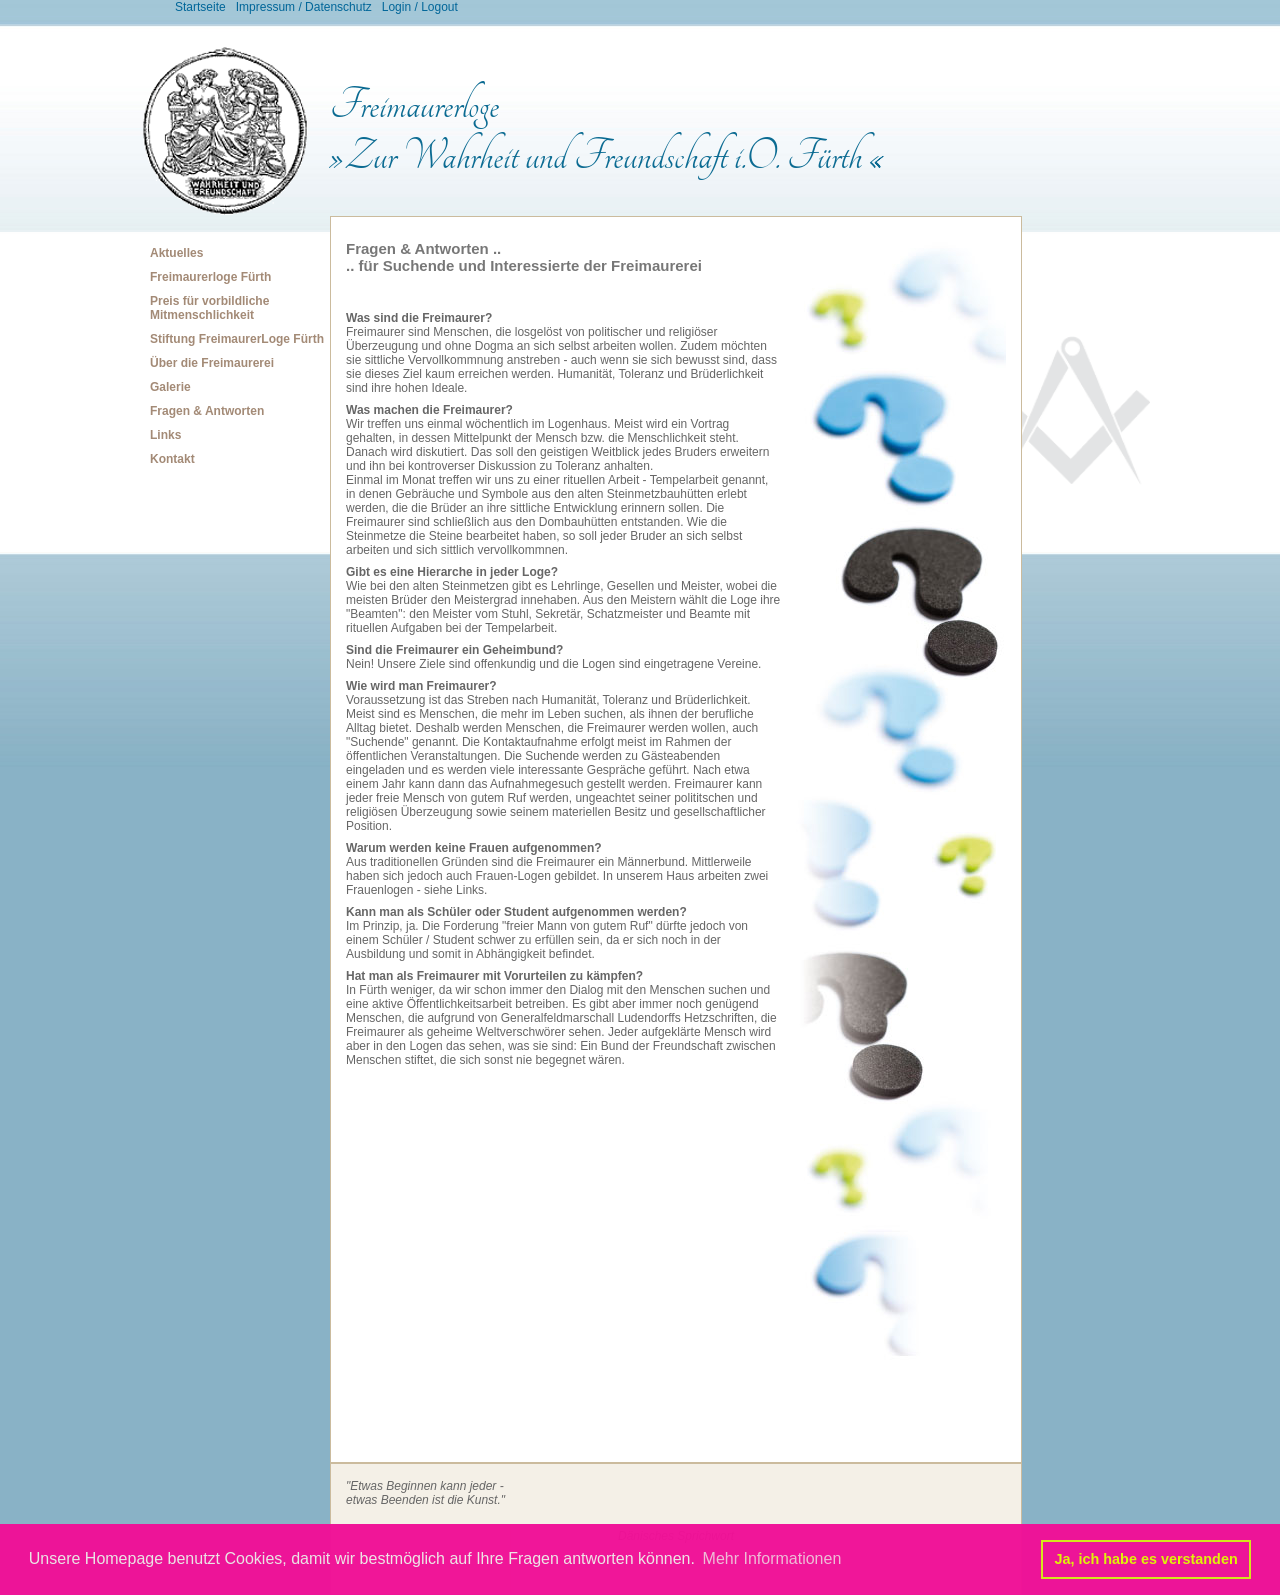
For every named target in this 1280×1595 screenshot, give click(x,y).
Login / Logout (420, 7)
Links (165, 435)
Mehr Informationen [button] (772, 1558)
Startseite (200, 7)
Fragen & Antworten (207, 411)
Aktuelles (176, 253)
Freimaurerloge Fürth (210, 277)
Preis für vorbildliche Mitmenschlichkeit (209, 308)
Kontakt (172, 459)
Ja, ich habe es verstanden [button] (1146, 1559)
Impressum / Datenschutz (304, 7)
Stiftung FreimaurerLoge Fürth (237, 339)
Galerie (170, 387)
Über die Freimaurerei (212, 363)
